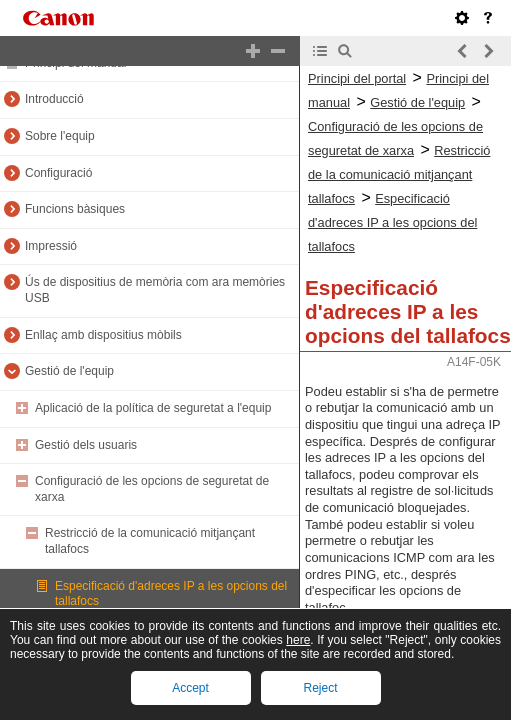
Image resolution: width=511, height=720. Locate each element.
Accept (190, 688)
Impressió (51, 246)
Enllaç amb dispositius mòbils (103, 335)
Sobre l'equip (60, 136)
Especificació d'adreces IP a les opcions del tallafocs (392, 222)
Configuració (58, 173)
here (298, 640)
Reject (320, 688)
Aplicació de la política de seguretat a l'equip (153, 408)
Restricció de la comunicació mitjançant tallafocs (399, 174)
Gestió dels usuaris (86, 445)
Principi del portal (357, 78)
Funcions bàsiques (75, 209)
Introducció (54, 99)
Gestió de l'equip (69, 371)
